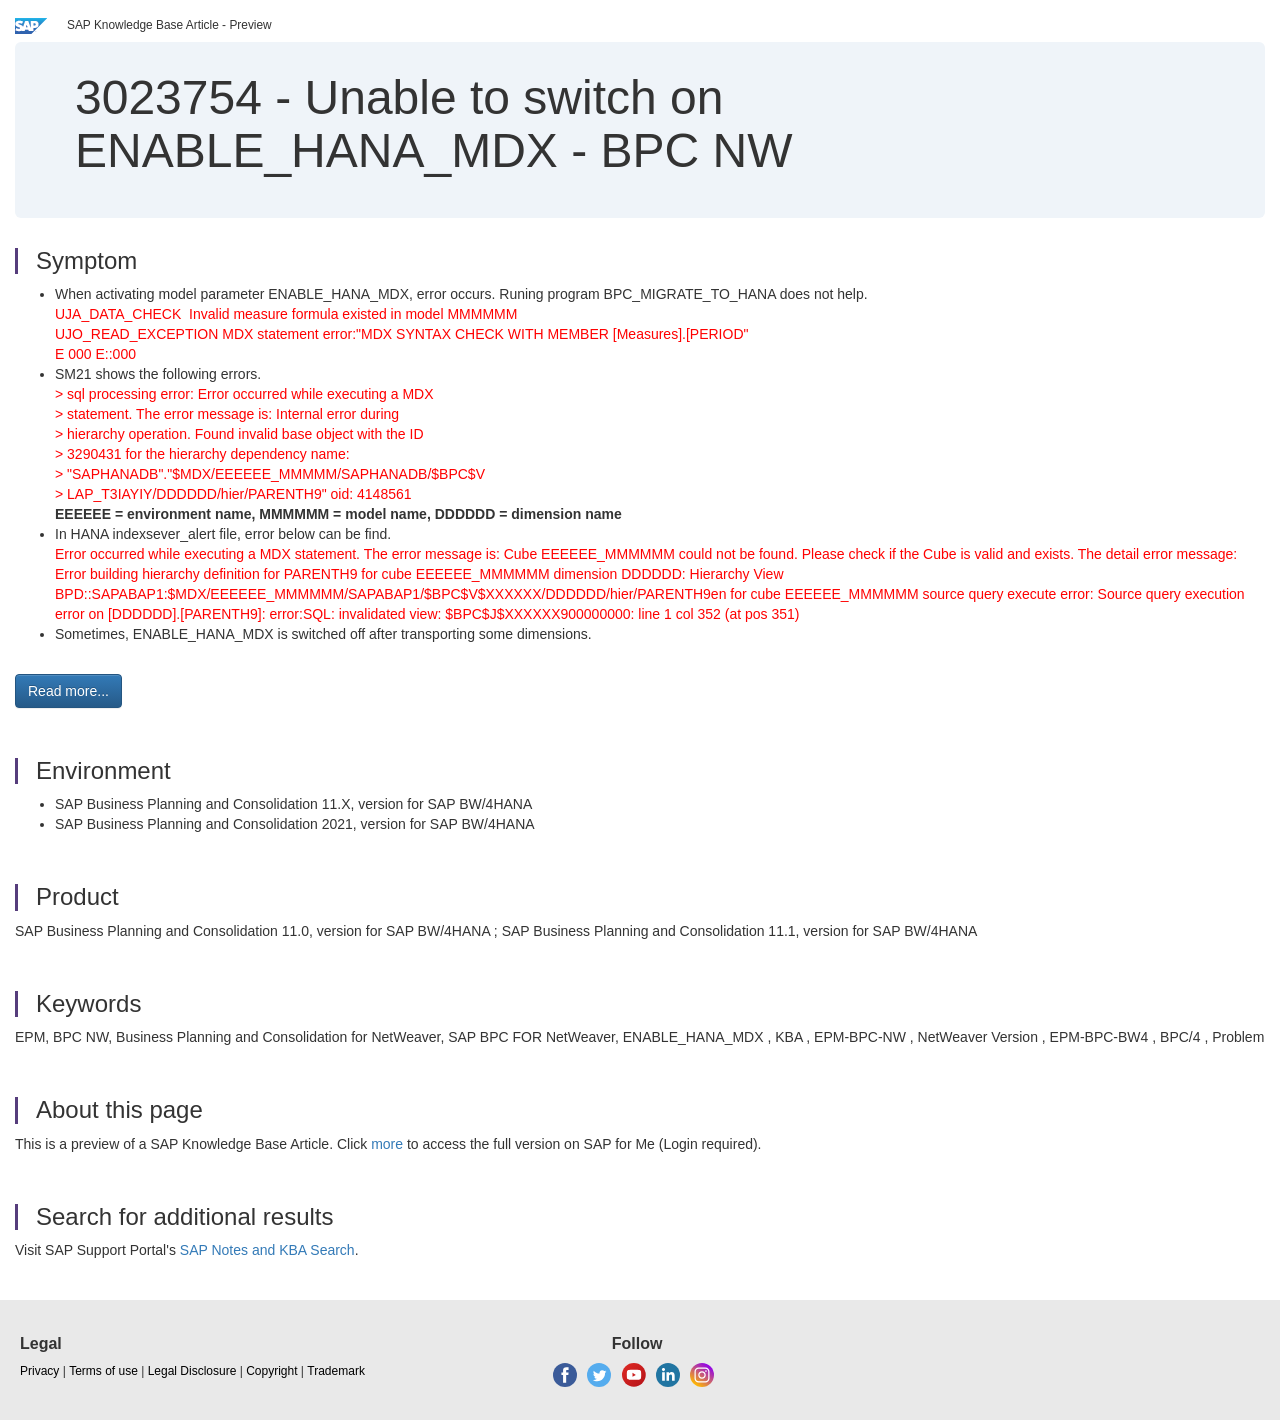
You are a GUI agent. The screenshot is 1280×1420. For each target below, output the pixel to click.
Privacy (39, 1371)
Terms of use (103, 1371)
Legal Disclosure (192, 1371)
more (387, 1144)
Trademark (336, 1371)
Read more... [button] (68, 691)
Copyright (271, 1371)
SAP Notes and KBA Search (267, 1250)
